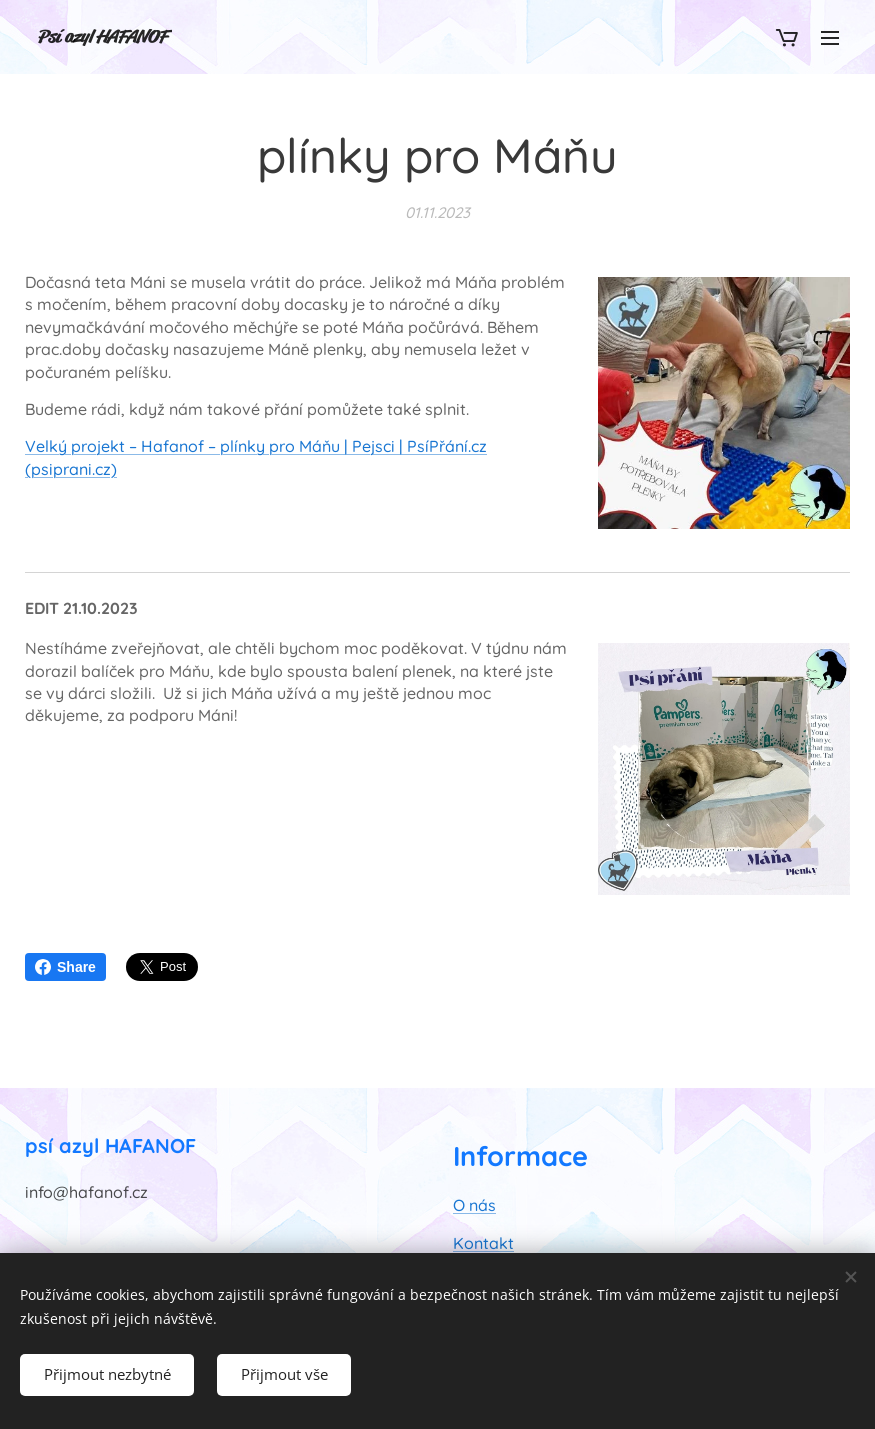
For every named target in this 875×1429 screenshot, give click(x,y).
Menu (830, 38)
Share (65, 967)
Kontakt (483, 1243)
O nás (474, 1205)
